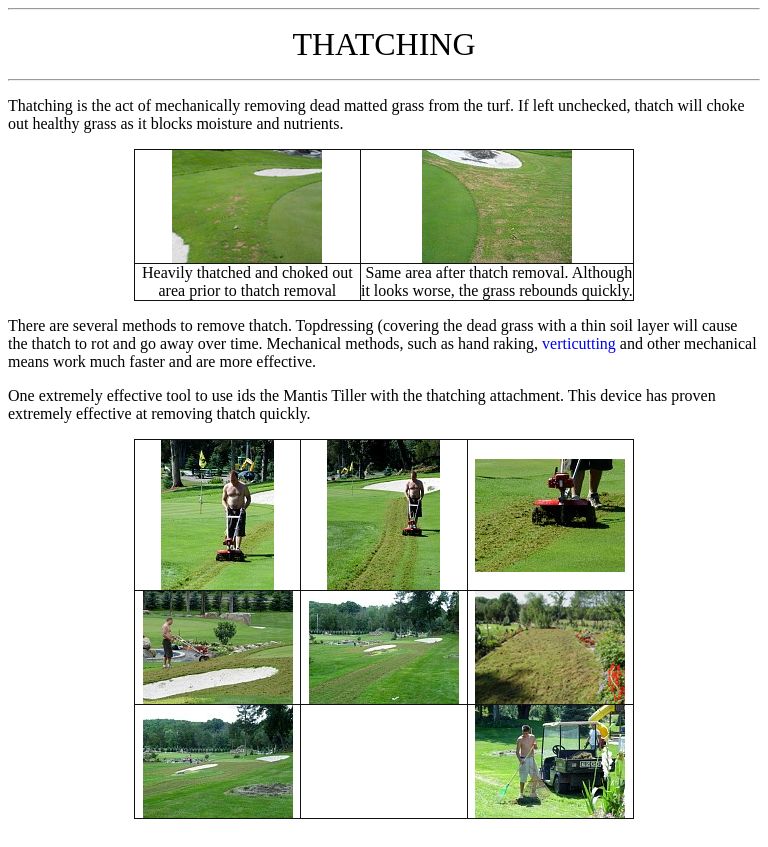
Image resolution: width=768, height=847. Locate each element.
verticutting (579, 343)
